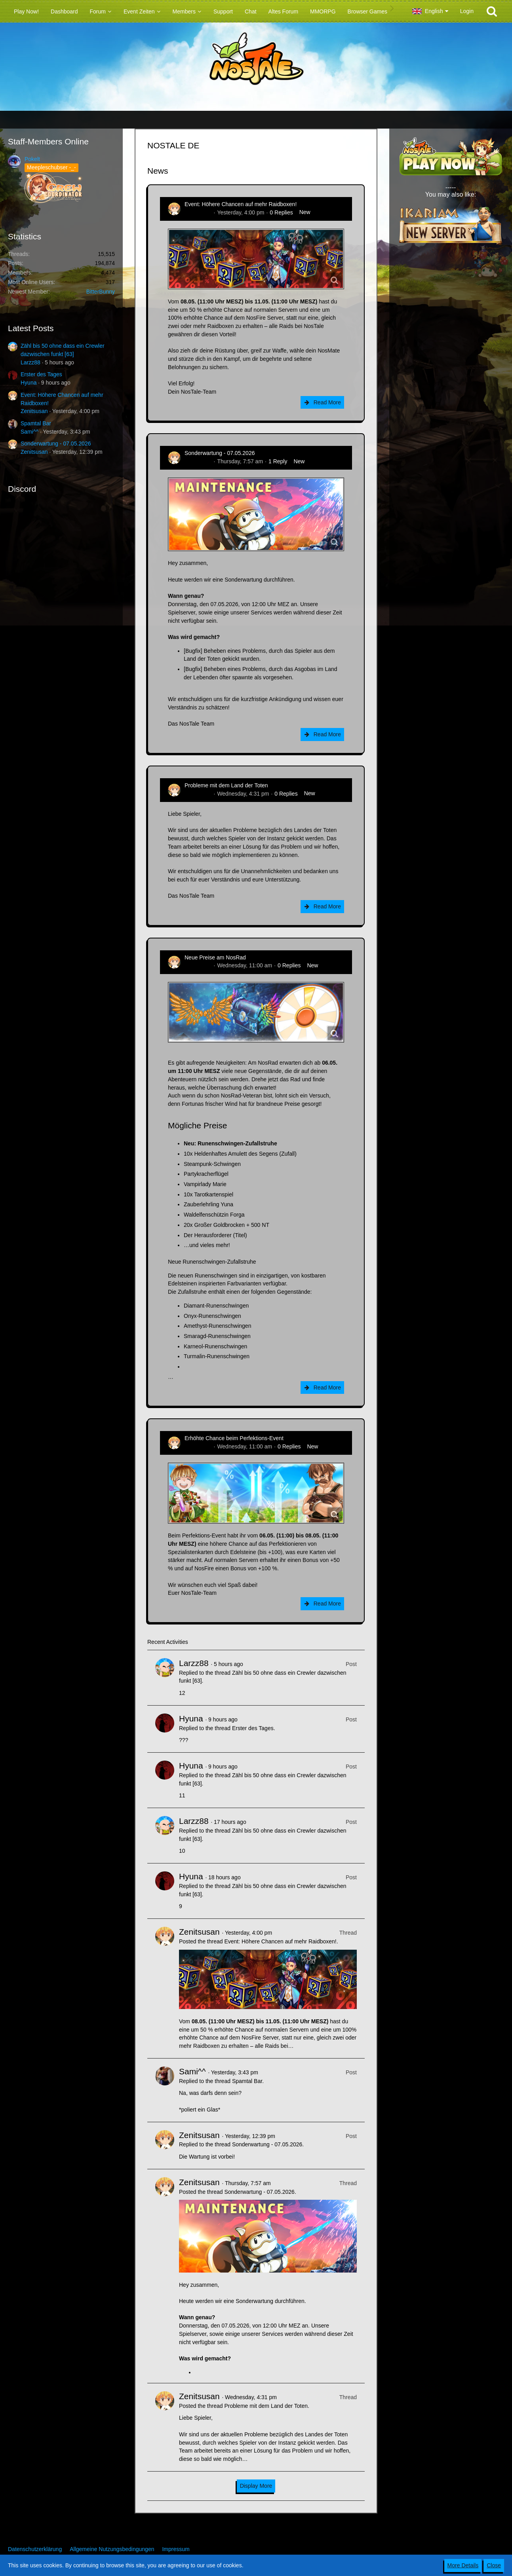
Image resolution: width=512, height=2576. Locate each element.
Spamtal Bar (36, 423)
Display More (256, 2486)
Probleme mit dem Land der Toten (226, 785)
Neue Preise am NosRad (215, 957)
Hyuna (28, 382)
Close (494, 2565)
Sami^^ (29, 431)
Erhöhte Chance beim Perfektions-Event (234, 1438)
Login (467, 11)
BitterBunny (100, 291)
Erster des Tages (41, 374)
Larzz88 (30, 362)
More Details (463, 2565)
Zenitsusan (34, 411)
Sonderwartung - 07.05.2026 (56, 443)
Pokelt (32, 159)
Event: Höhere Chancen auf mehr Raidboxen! (241, 204)
